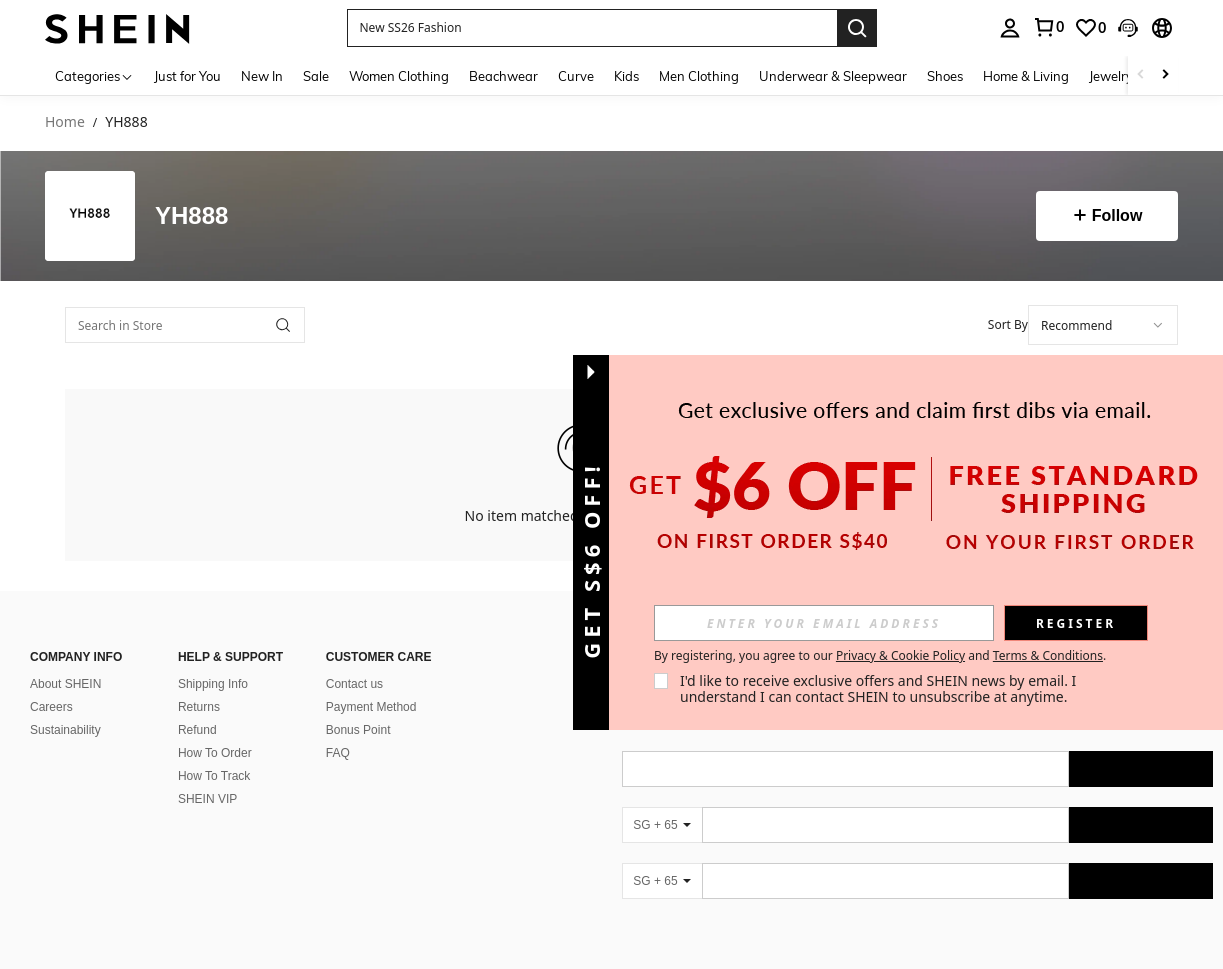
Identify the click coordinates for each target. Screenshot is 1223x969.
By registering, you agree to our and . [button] (880, 656)
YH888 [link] (126, 122)
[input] (824, 623)
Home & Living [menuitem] (1026, 76)
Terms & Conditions (1048, 655)
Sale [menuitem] (316, 76)
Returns (199, 707)
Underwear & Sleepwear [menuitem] (833, 76)
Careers (51, 707)
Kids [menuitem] (626, 76)
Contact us (354, 684)
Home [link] (65, 122)
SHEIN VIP (207, 799)
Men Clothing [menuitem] (699, 76)
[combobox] (1103, 325)
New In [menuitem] (262, 76)
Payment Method (371, 707)
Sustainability (65, 730)
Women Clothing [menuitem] (399, 76)
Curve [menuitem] (576, 76)
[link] (1048, 27)
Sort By (1008, 324)
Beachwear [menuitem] (503, 76)
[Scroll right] (1165, 75)
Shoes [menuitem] (945, 76)
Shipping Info (213, 684)
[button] (592, 28)
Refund (197, 730)
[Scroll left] (1141, 75)
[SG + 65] (662, 825)
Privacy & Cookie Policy (900, 655)
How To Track (214, 776)
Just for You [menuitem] (187, 76)
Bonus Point (358, 730)
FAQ (338, 753)
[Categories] (94, 75)
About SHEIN (65, 684)
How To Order (215, 753)
